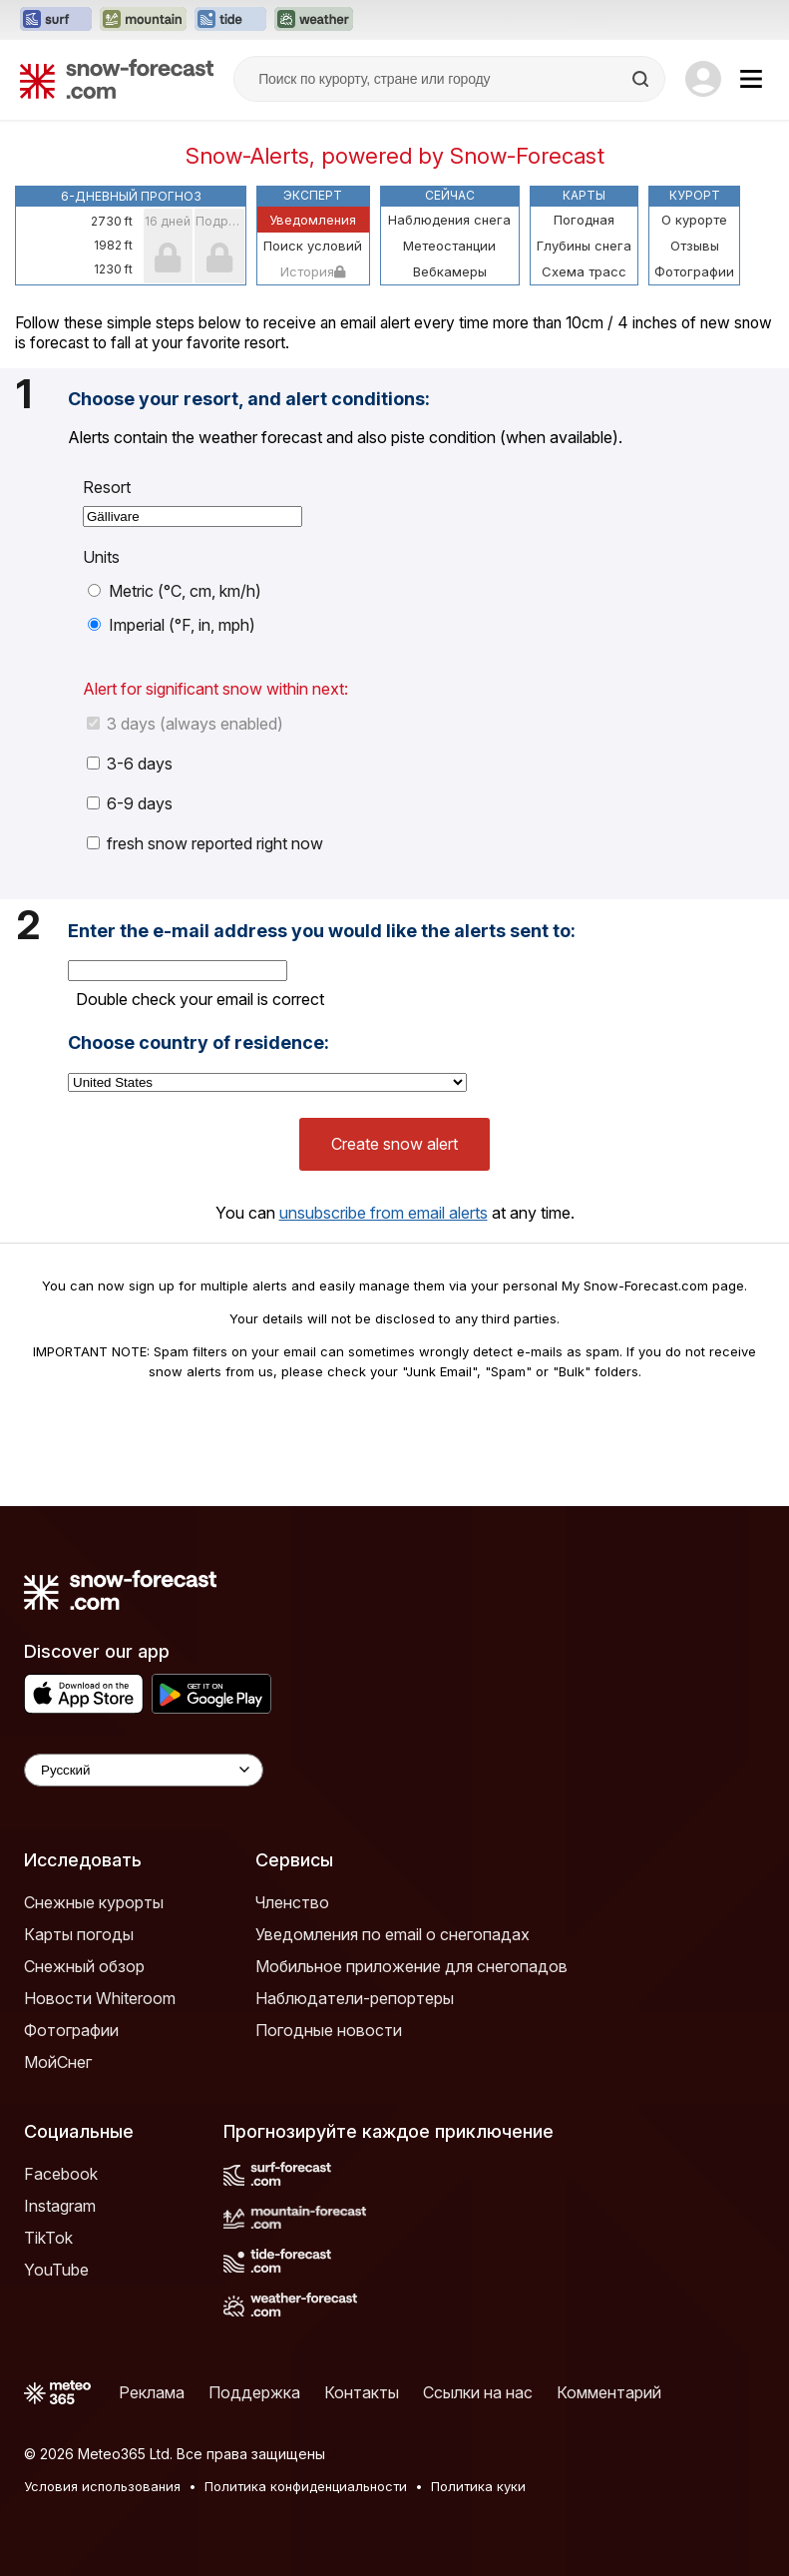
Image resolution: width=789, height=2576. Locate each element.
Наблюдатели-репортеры (354, 1998)
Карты (584, 195)
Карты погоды (79, 1934)
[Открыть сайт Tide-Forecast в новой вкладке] (230, 20)
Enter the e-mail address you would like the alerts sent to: (322, 931)
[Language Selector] (143, 1770)
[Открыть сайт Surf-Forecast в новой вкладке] (56, 20)
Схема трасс (584, 271)
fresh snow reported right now (205, 843)
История (312, 271)
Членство (292, 1902)
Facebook (61, 2174)
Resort (107, 487)
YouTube (56, 2270)
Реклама (152, 2392)
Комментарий (609, 2392)
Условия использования (102, 2486)
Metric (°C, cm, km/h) (174, 591)
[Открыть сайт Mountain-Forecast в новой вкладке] (143, 20)
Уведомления (312, 220)
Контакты (361, 2392)
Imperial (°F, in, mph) (171, 625)
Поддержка (254, 2392)
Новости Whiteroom (100, 1998)
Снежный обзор (84, 1966)
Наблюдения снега (449, 220)
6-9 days (130, 803)
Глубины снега (584, 246)
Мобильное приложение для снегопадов (411, 1966)
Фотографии (694, 271)
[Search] (642, 79)
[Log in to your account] (703, 79)
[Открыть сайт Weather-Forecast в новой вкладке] (313, 20)
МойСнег (58, 2062)
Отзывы (694, 246)
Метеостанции (449, 246)
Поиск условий (312, 246)
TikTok (48, 2238)
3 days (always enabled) (185, 724)
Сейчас (450, 195)
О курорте (694, 220)
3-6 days (130, 763)
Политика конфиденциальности (305, 2486)
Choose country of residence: (198, 1043)
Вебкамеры (450, 271)
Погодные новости (328, 2030)
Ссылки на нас (478, 2392)
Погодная (584, 220)
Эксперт (312, 195)
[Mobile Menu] (751, 79)
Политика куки (478, 2486)
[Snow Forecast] (116, 79)
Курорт (694, 195)
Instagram (60, 2206)
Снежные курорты (94, 1902)
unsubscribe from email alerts (383, 1213)
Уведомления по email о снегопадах (392, 1934)
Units (101, 557)
